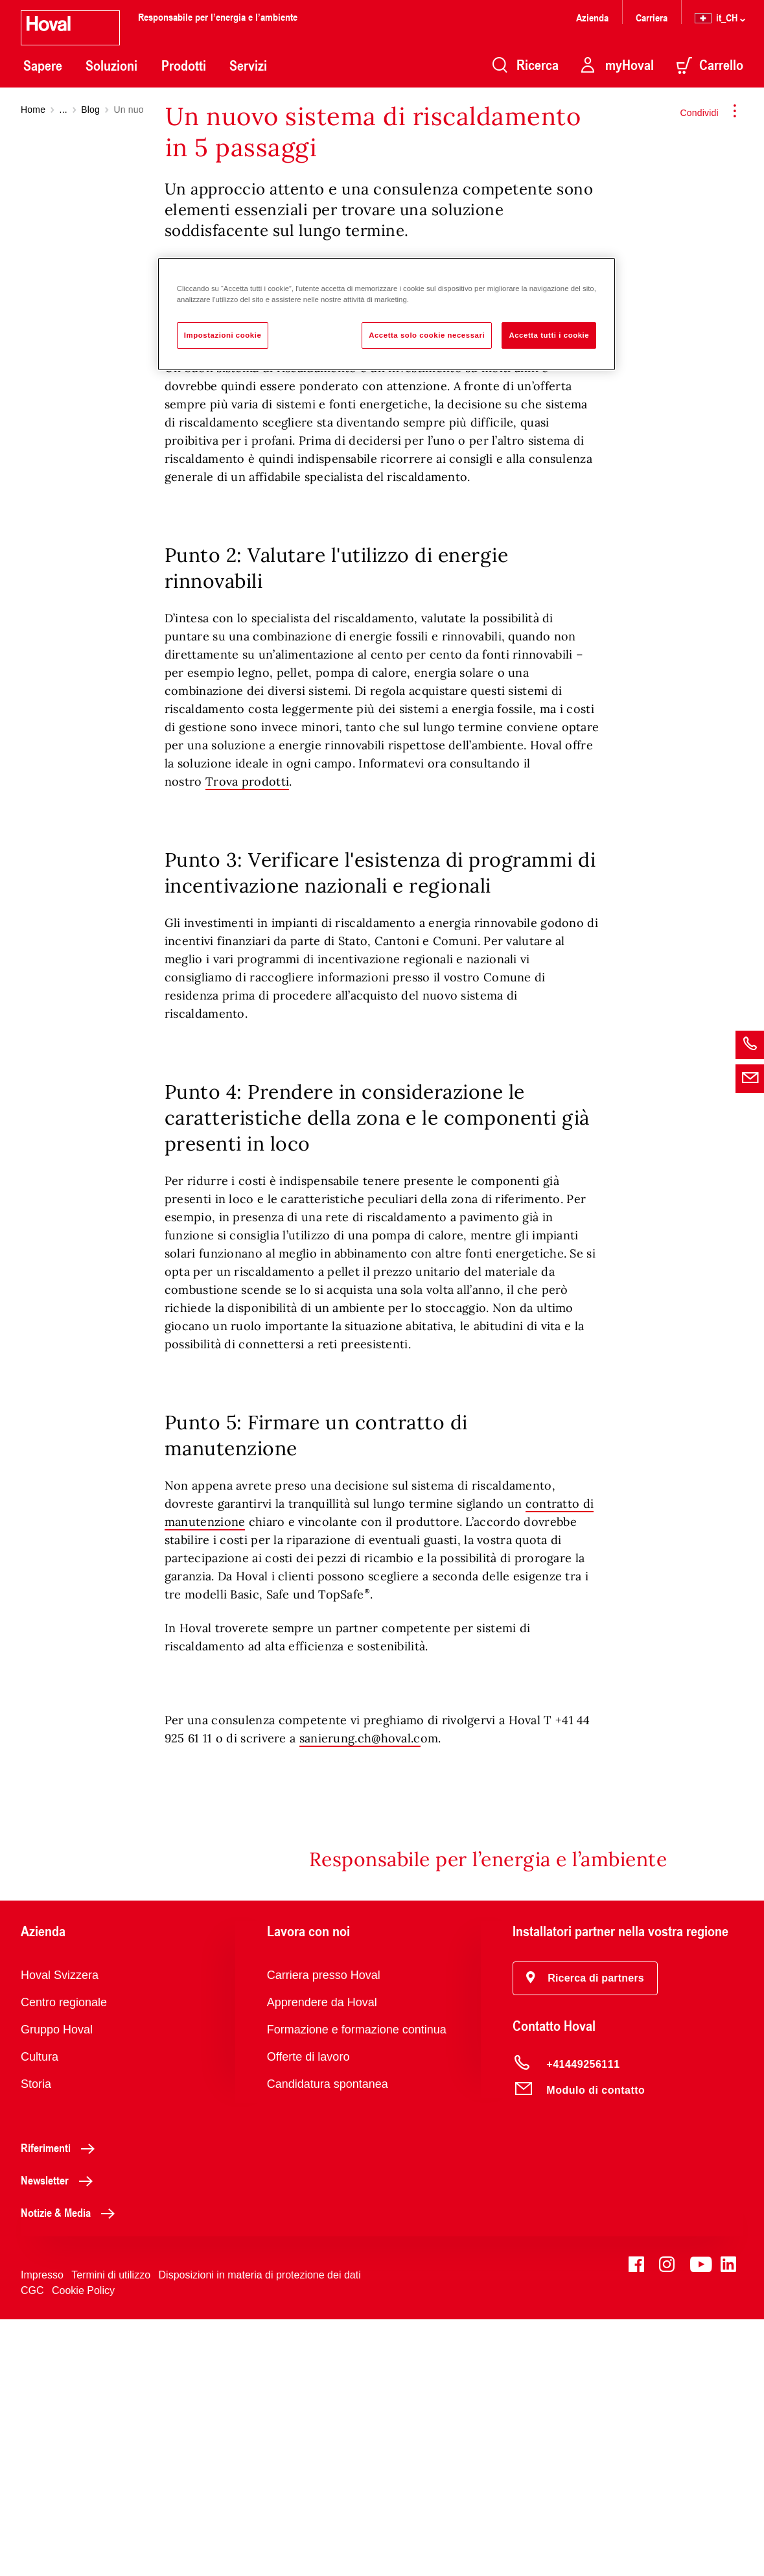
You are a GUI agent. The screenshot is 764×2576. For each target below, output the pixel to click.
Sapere (42, 65)
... (63, 109)
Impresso (42, 2531)
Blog (90, 109)
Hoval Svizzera (59, 2231)
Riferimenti (61, 2404)
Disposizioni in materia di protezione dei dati (260, 2531)
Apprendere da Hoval (322, 2259)
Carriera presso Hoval (323, 2231)
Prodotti (183, 65)
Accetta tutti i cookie (549, 335)
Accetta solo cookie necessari (427, 335)
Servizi (248, 65)
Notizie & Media (71, 2469)
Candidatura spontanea (327, 2340)
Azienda (592, 17)
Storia (36, 2340)
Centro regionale (64, 2259)
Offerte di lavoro (308, 2313)
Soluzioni (111, 65)
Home (33, 109)
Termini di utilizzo (110, 2531)
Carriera (651, 17)
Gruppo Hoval (57, 2286)
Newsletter (60, 2436)
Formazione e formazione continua (356, 2286)
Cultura (39, 2313)
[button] (585, 2235)
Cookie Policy (83, 2547)
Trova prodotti (247, 1038)
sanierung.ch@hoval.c (360, 1994)
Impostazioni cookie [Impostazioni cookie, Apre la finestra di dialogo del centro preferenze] (223, 335)
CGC (32, 2547)
